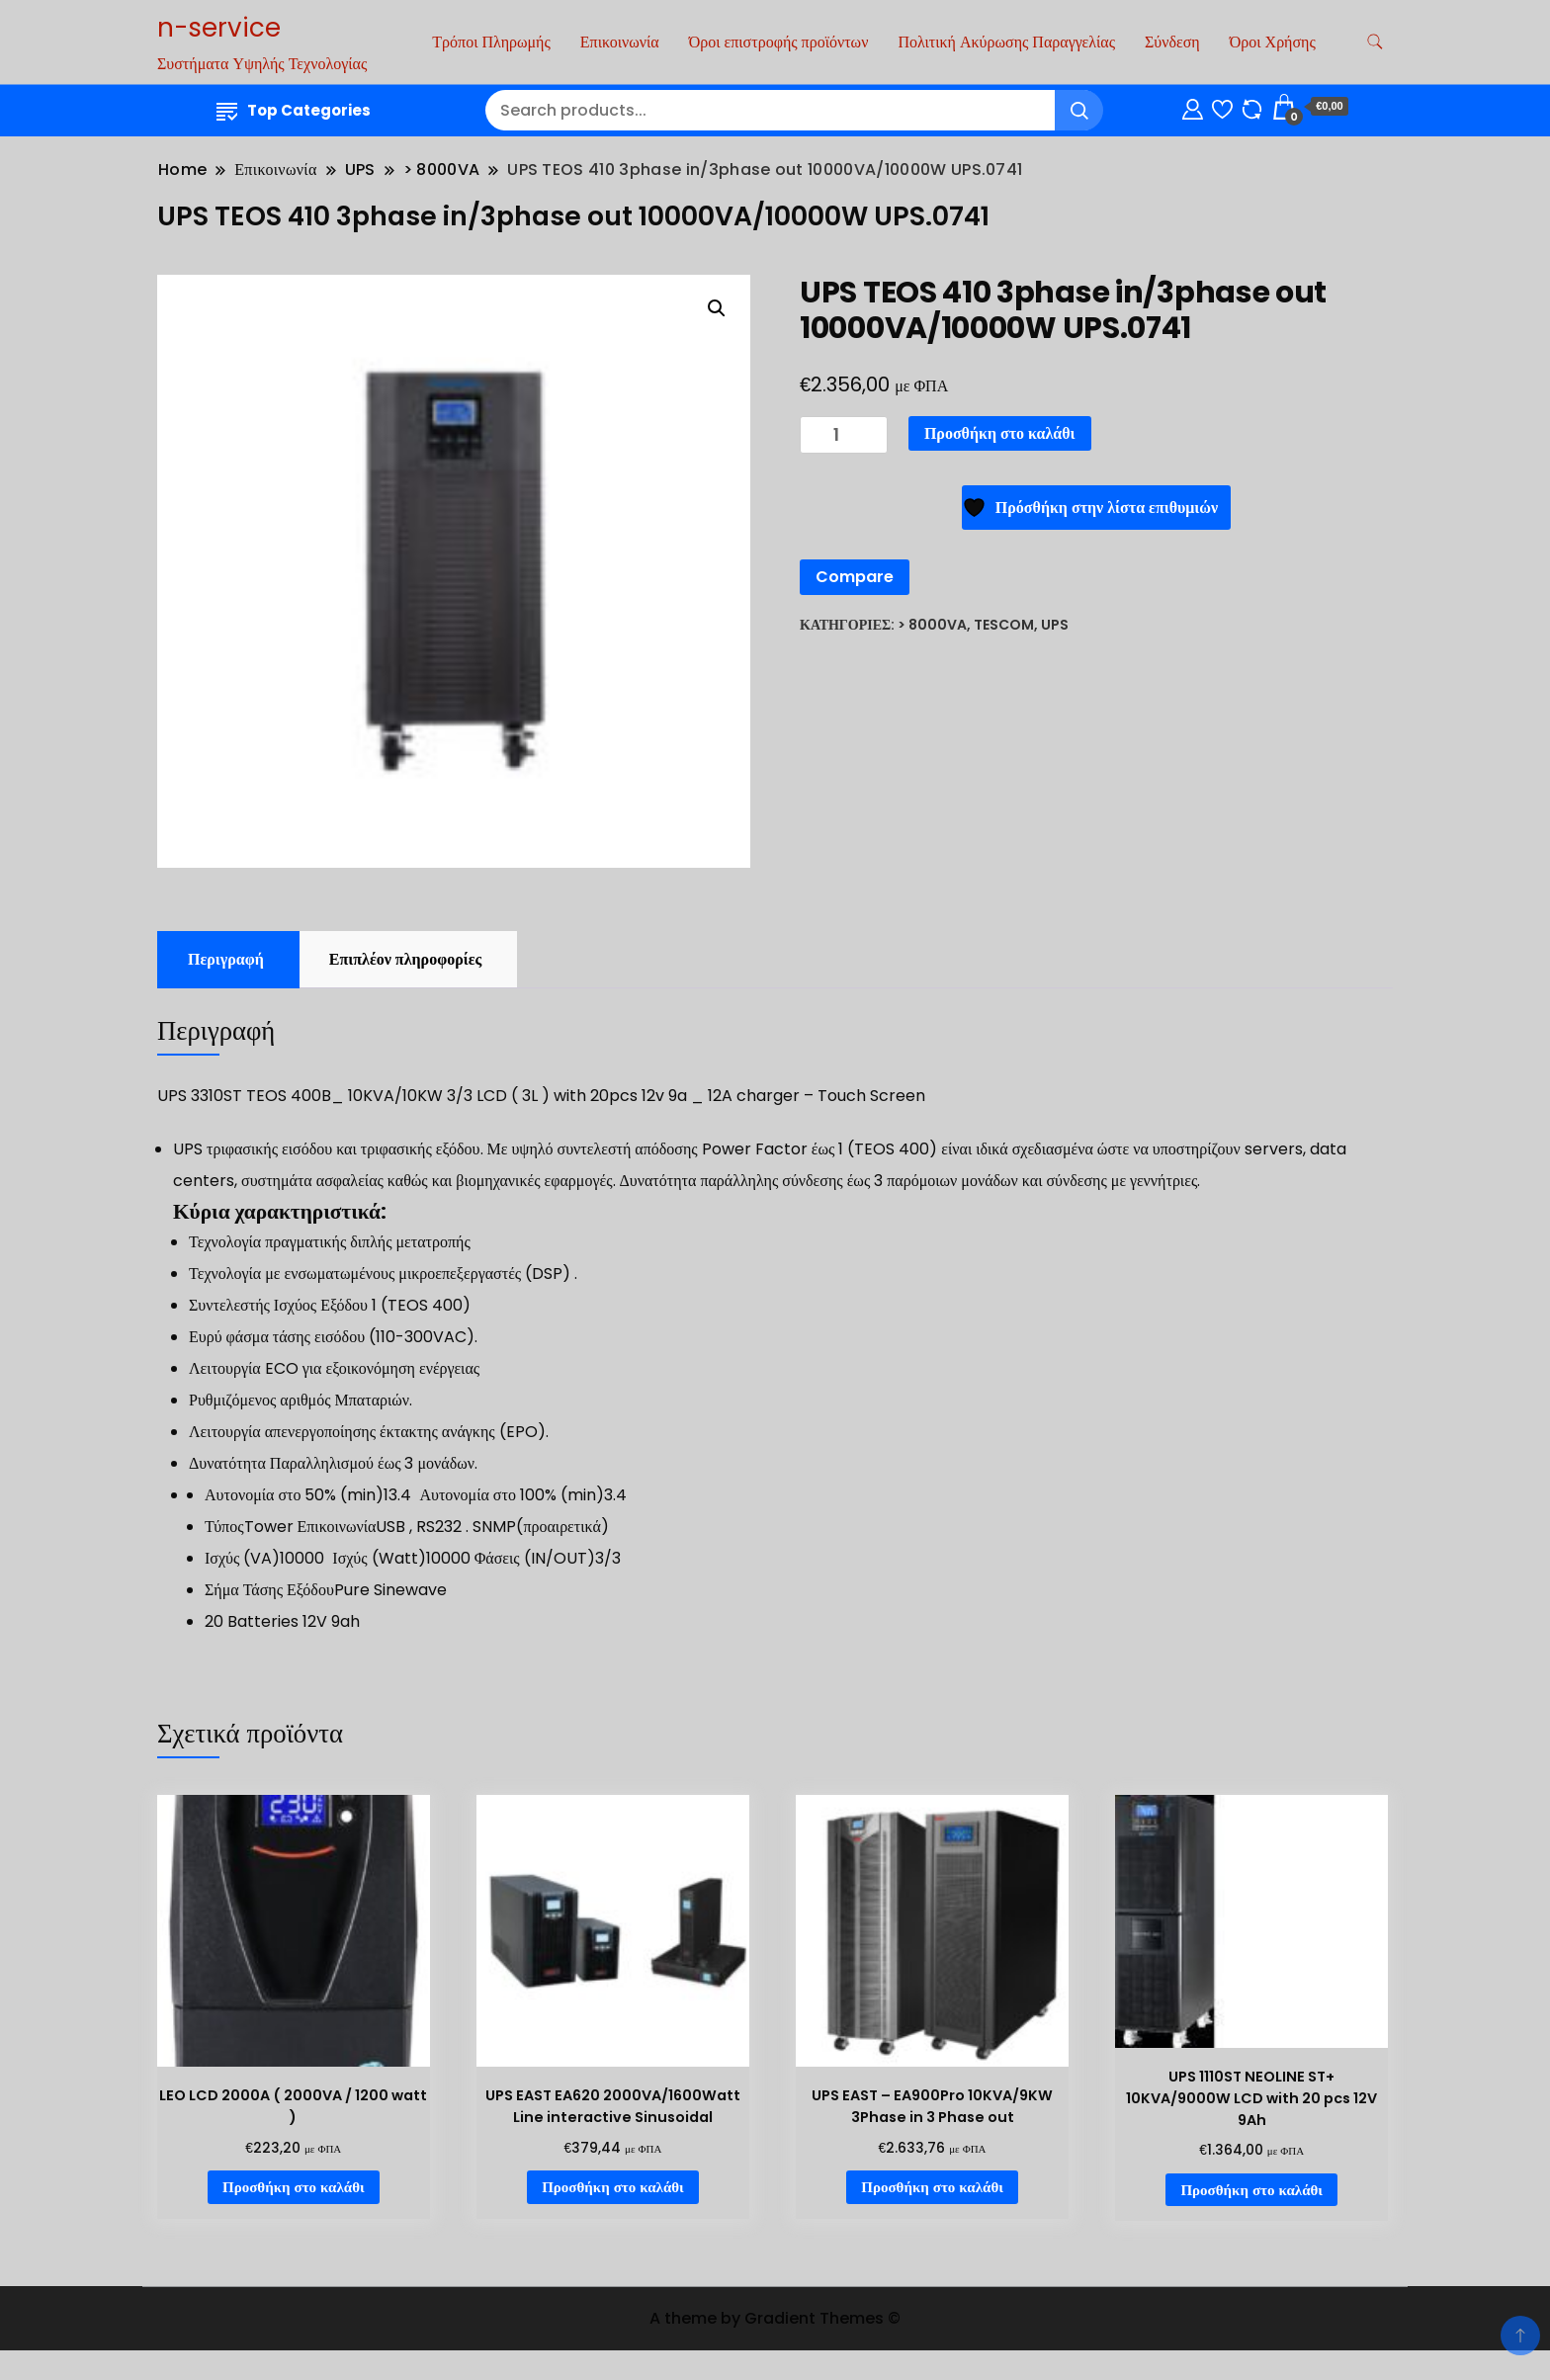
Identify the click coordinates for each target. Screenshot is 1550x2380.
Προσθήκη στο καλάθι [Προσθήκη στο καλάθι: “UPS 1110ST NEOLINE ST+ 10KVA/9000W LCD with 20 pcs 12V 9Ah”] (1251, 2189)
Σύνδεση (1172, 42)
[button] (716, 308)
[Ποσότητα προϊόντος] (844, 435)
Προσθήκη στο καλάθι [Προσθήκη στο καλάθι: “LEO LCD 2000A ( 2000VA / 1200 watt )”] (293, 2186)
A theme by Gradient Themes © (775, 2318)
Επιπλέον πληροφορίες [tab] (405, 959)
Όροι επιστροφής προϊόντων (779, 42)
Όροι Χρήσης (1273, 42)
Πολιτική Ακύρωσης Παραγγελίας (1006, 42)
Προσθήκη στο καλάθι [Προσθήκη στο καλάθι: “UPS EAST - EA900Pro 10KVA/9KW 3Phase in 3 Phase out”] (932, 2186)
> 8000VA (932, 625)
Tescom (1004, 625)
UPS (1055, 625)
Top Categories (293, 110)
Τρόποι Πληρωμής (491, 42)
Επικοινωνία (619, 42)
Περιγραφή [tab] (226, 959)
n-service (219, 27)
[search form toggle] (1375, 42)
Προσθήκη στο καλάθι (1000, 433)
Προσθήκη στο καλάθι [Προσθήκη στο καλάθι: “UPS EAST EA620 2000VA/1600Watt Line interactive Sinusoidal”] (613, 2186)
